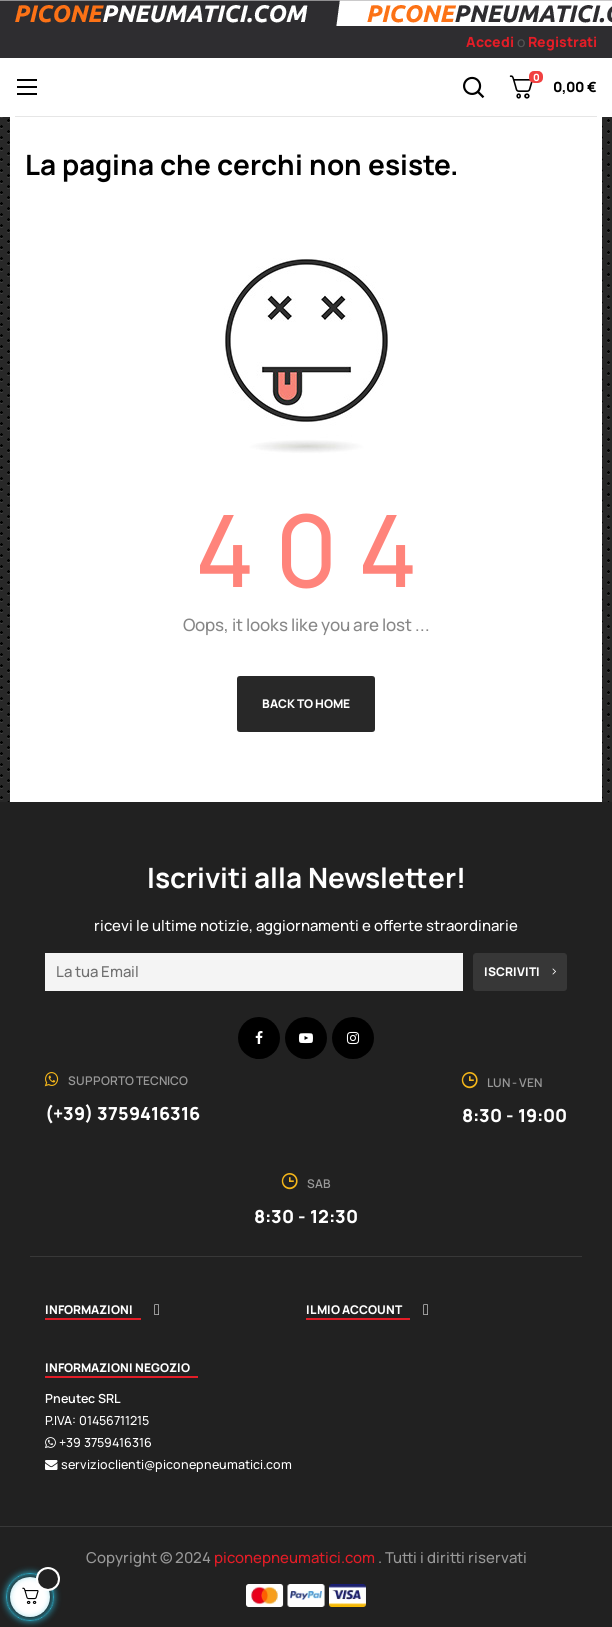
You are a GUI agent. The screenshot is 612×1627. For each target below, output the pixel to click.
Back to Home (306, 703)
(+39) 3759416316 (122, 1113)
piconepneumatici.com (296, 1557)
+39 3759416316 (105, 1442)
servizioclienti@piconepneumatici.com (176, 1464)
